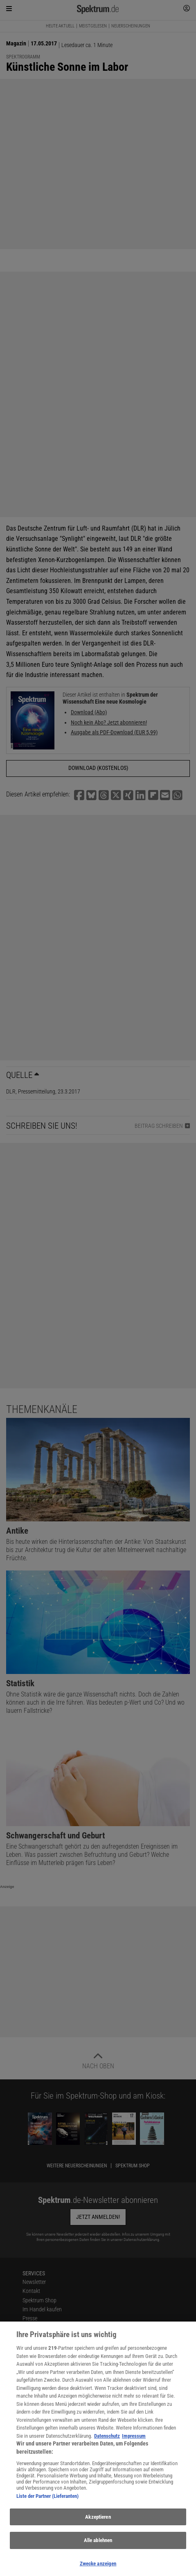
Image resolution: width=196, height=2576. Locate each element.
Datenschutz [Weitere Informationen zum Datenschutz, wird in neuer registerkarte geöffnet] (107, 2449)
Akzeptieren (97, 2530)
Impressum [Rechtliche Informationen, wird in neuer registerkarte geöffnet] (134, 2449)
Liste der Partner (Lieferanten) (47, 2509)
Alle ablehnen (98, 2553)
